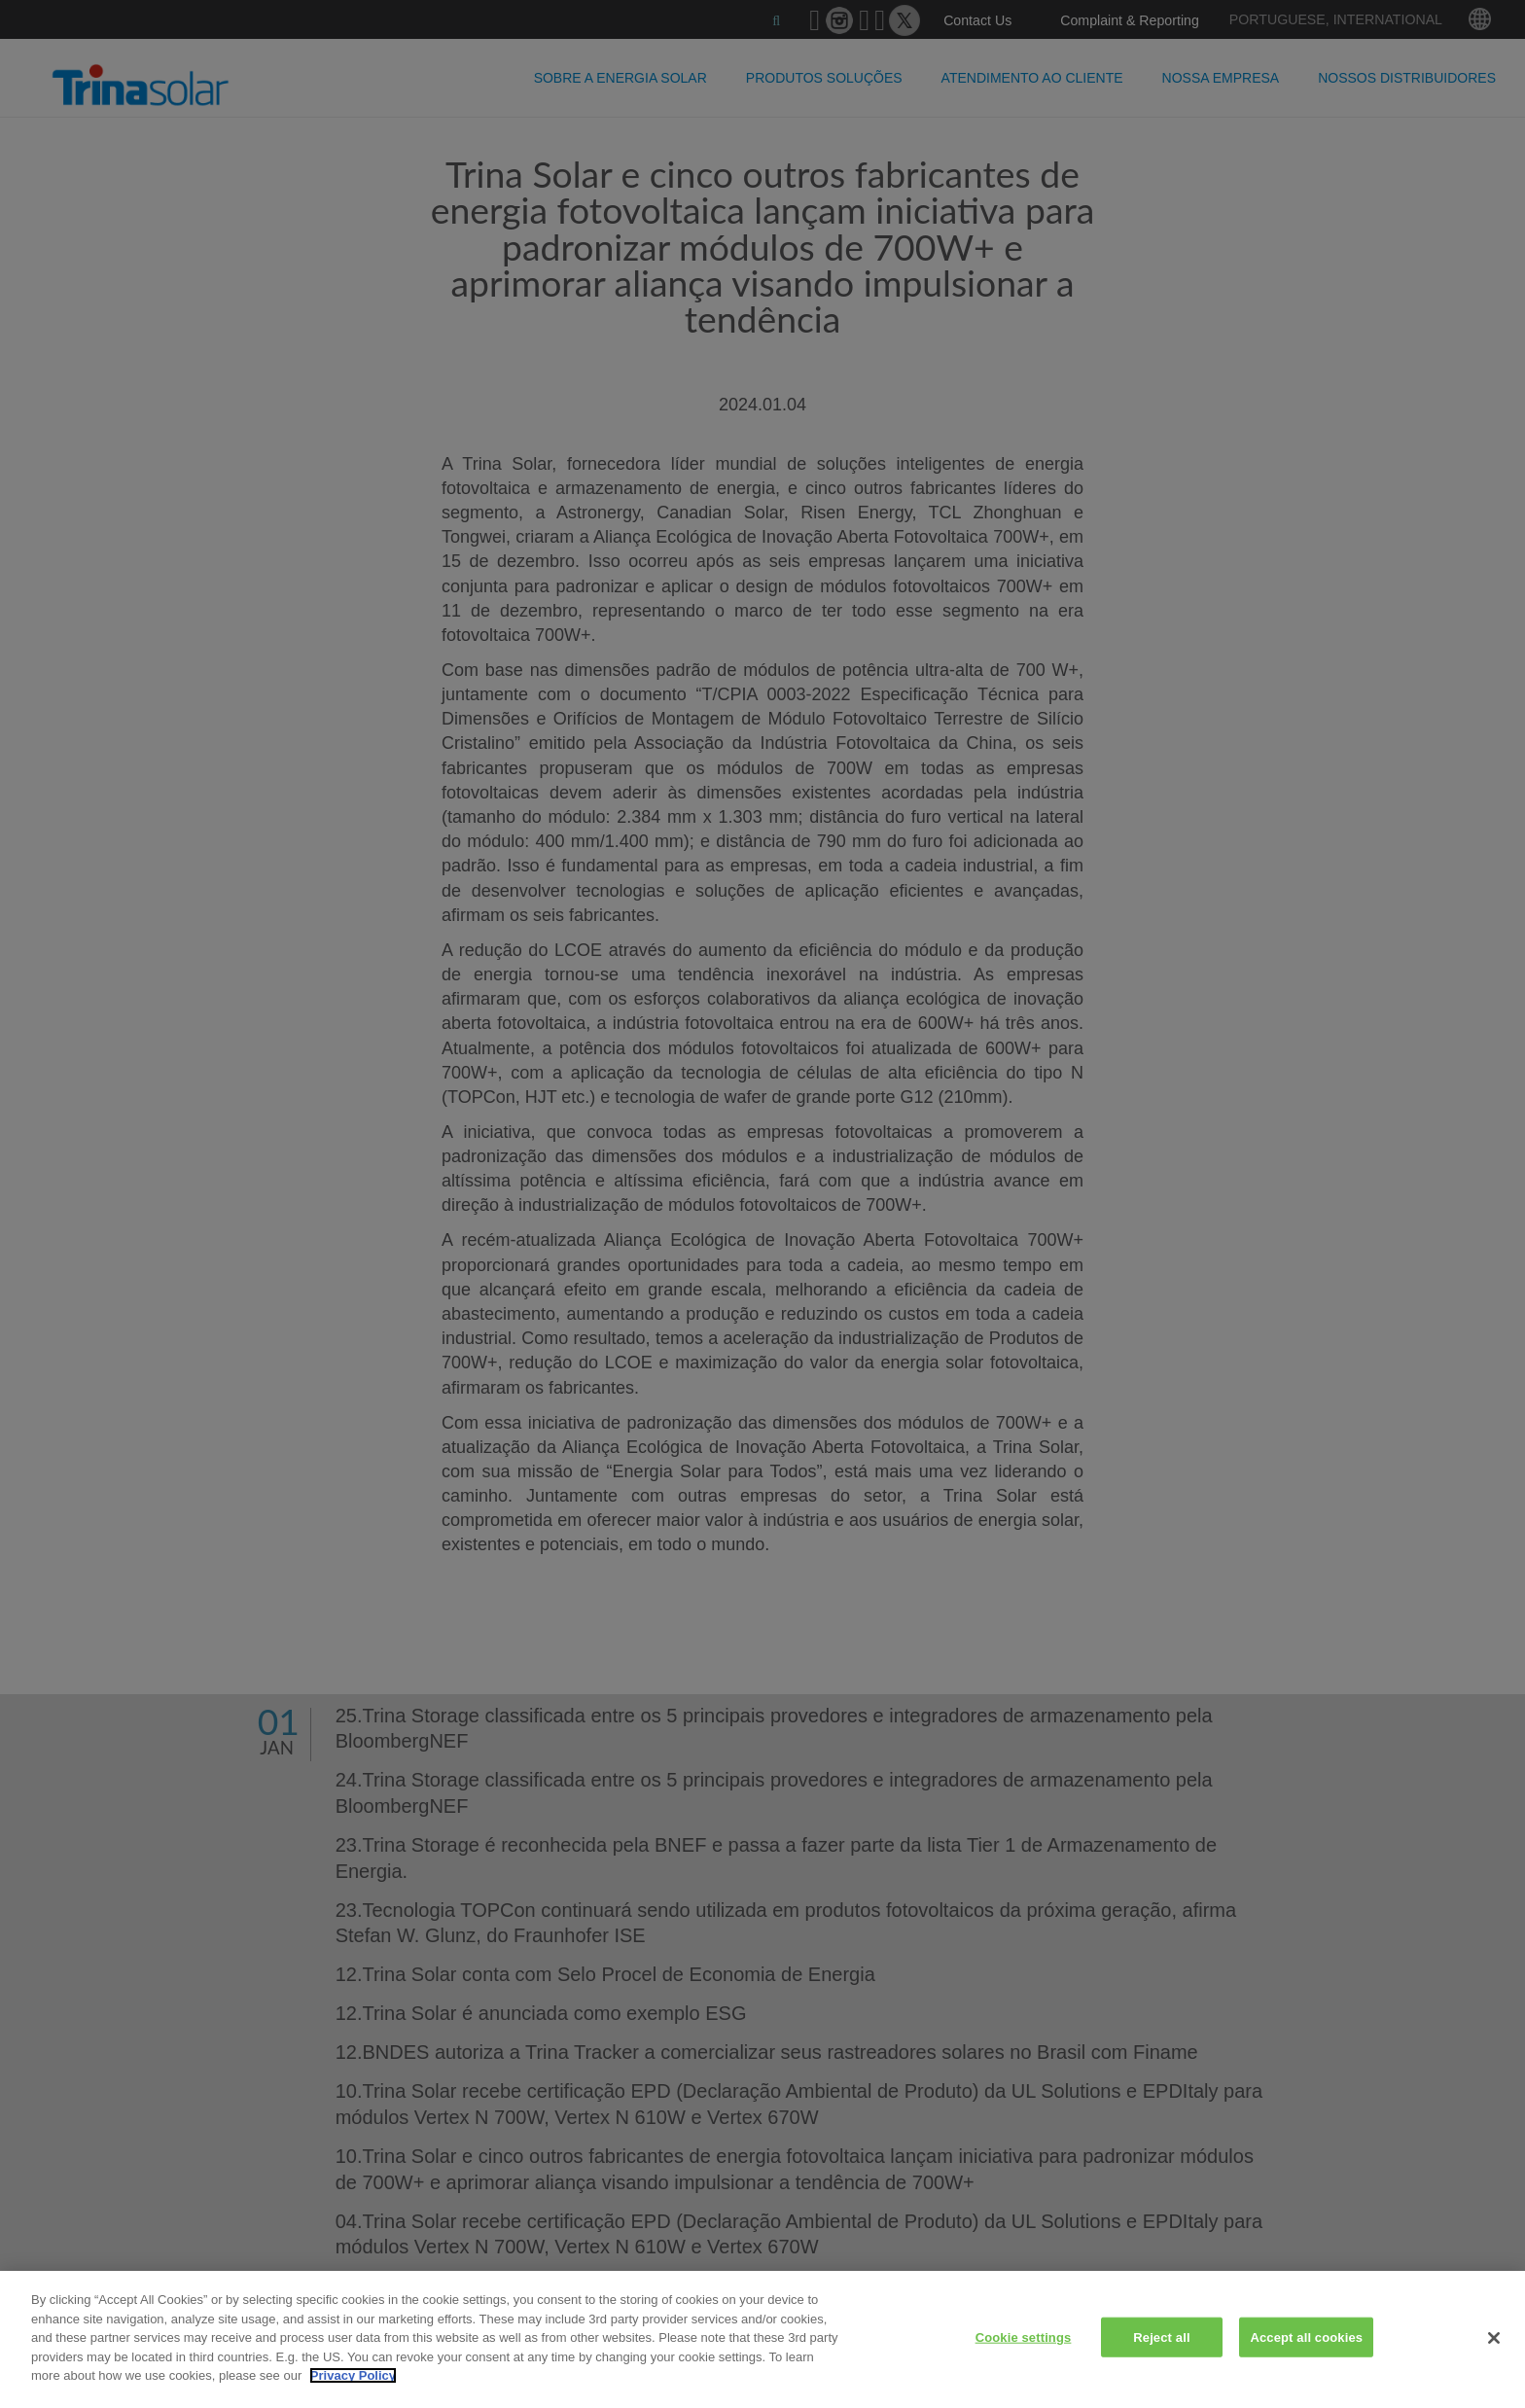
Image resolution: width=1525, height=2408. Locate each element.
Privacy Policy (353, 2375)
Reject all (1161, 2336)
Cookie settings (1023, 2336)
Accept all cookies (1306, 2336)
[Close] (1493, 2338)
